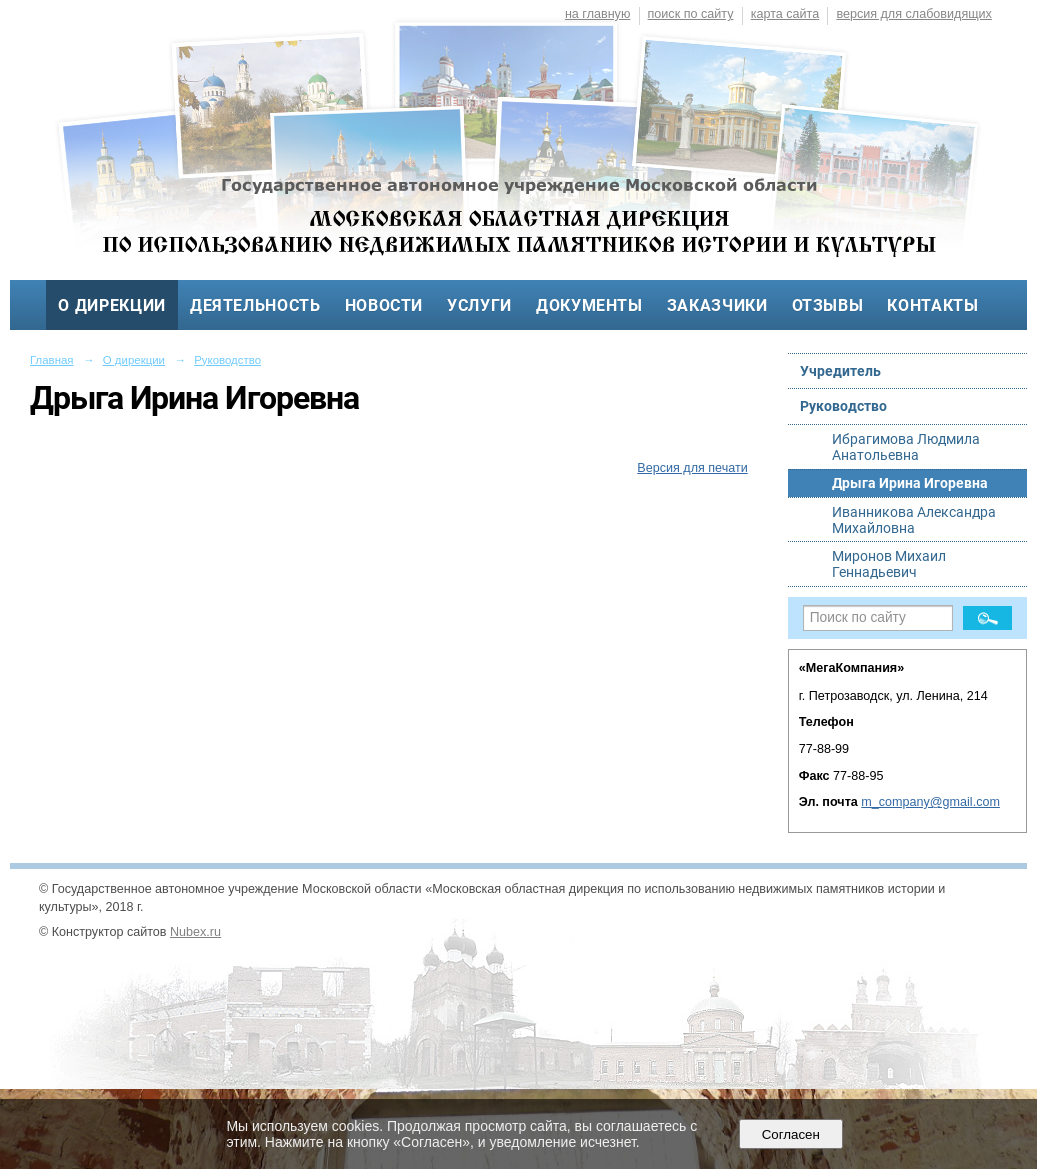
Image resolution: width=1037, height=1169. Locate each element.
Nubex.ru (195, 932)
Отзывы (828, 305)
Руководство (227, 360)
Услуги (479, 305)
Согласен (790, 1134)
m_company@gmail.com (930, 802)
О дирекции (111, 305)
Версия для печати (692, 468)
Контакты (932, 305)
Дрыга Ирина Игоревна (910, 483)
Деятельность (255, 305)
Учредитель (840, 371)
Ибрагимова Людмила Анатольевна (906, 447)
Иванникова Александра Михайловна (914, 520)
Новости (384, 305)
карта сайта (785, 14)
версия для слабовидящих (913, 14)
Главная (52, 360)
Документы (589, 305)
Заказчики (717, 305)
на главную (597, 14)
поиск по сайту (691, 14)
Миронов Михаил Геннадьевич (889, 564)
